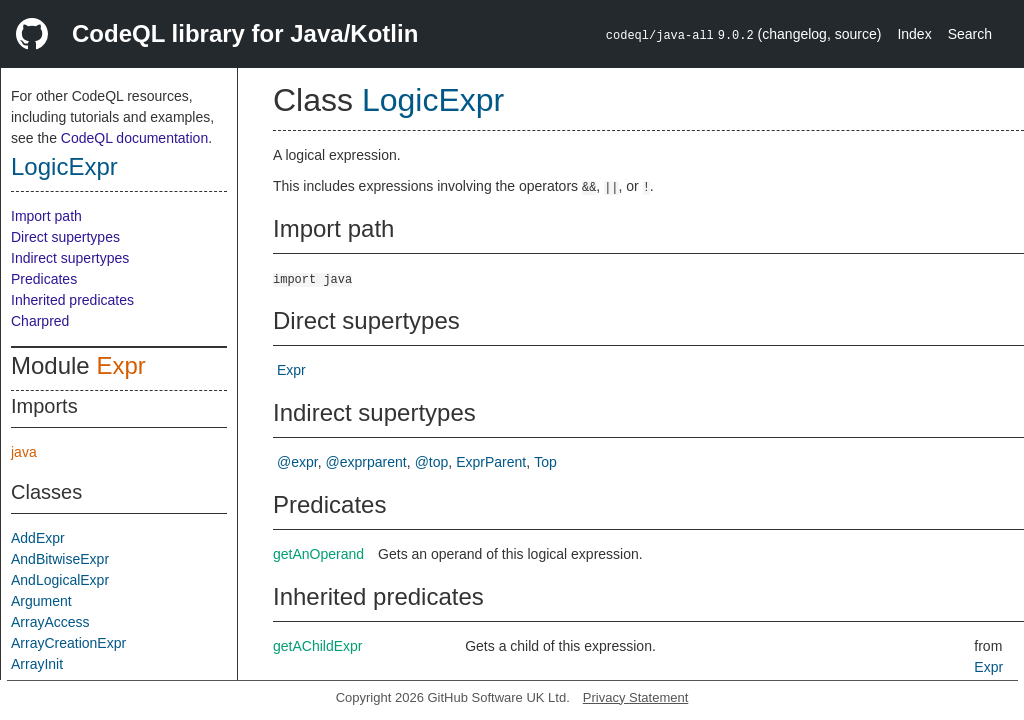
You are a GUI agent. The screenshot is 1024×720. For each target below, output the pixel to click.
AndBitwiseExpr (60, 559)
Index (914, 34)
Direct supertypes (65, 237)
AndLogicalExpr (60, 580)
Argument (41, 601)
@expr (297, 462)
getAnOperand (318, 554)
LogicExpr (64, 166)
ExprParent (491, 462)
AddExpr (38, 538)
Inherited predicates (72, 300)
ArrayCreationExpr (68, 643)
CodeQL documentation (134, 138)
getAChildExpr (318, 646)
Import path (46, 216)
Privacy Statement (636, 697)
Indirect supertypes (70, 258)
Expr (120, 365)
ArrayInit (37, 664)
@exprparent (366, 462)
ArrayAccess (50, 622)
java (24, 452)
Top (545, 462)
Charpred (40, 321)
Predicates (44, 279)
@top (432, 462)
